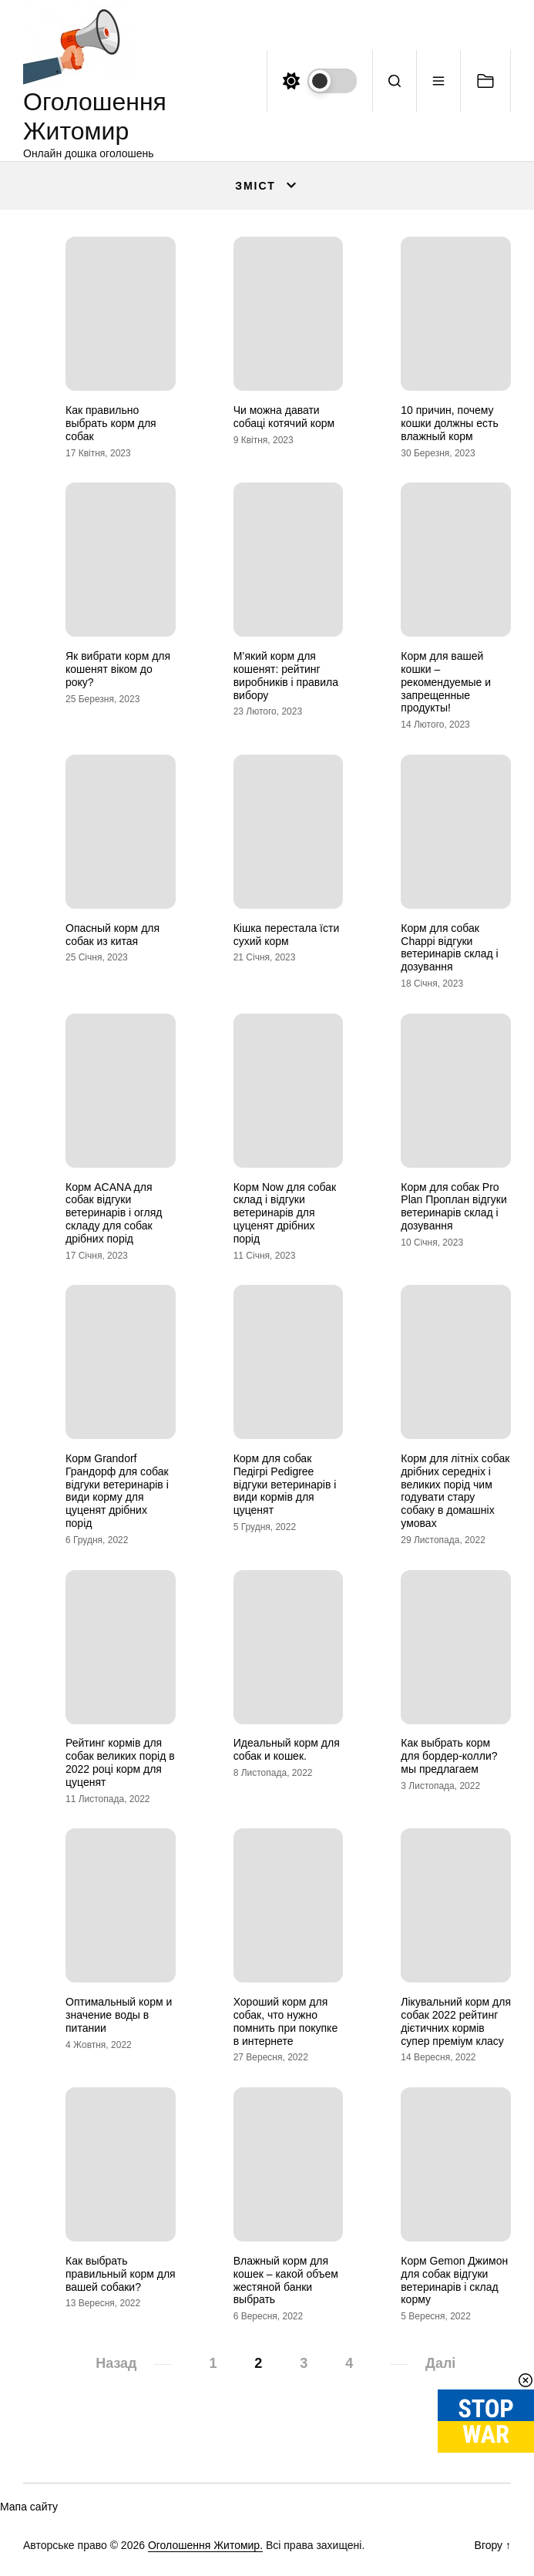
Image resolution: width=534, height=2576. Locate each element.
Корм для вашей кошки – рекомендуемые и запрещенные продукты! (446, 682)
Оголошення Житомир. (205, 2545)
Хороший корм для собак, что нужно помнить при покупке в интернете (285, 2021)
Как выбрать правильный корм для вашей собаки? (120, 2274)
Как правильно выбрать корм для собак (110, 423)
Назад (116, 2363)
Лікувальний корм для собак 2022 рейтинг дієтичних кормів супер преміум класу (456, 2021)
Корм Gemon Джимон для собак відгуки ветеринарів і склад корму (454, 2280)
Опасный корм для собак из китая (112, 934)
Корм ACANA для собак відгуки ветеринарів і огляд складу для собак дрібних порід (114, 1213)
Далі (440, 2363)
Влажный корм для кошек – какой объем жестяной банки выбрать (285, 2280)
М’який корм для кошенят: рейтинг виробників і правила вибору (285, 675)
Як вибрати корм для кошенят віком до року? (117, 669)
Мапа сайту (29, 2506)
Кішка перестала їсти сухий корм (286, 934)
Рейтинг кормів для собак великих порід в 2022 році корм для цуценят (120, 1762)
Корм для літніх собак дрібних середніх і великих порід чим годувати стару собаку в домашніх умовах (455, 1490)
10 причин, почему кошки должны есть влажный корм (450, 423)
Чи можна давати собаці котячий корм (284, 416)
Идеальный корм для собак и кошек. (286, 1749)
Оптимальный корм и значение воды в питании (118, 2015)
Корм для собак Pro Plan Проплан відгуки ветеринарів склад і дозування (453, 1206)
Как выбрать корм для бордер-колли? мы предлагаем (449, 1756)
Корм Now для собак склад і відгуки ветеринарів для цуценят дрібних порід (285, 1213)
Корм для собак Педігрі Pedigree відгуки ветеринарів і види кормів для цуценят (285, 1484)
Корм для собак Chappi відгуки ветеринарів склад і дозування (449, 947)
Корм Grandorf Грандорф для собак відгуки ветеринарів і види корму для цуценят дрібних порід (117, 1490)
